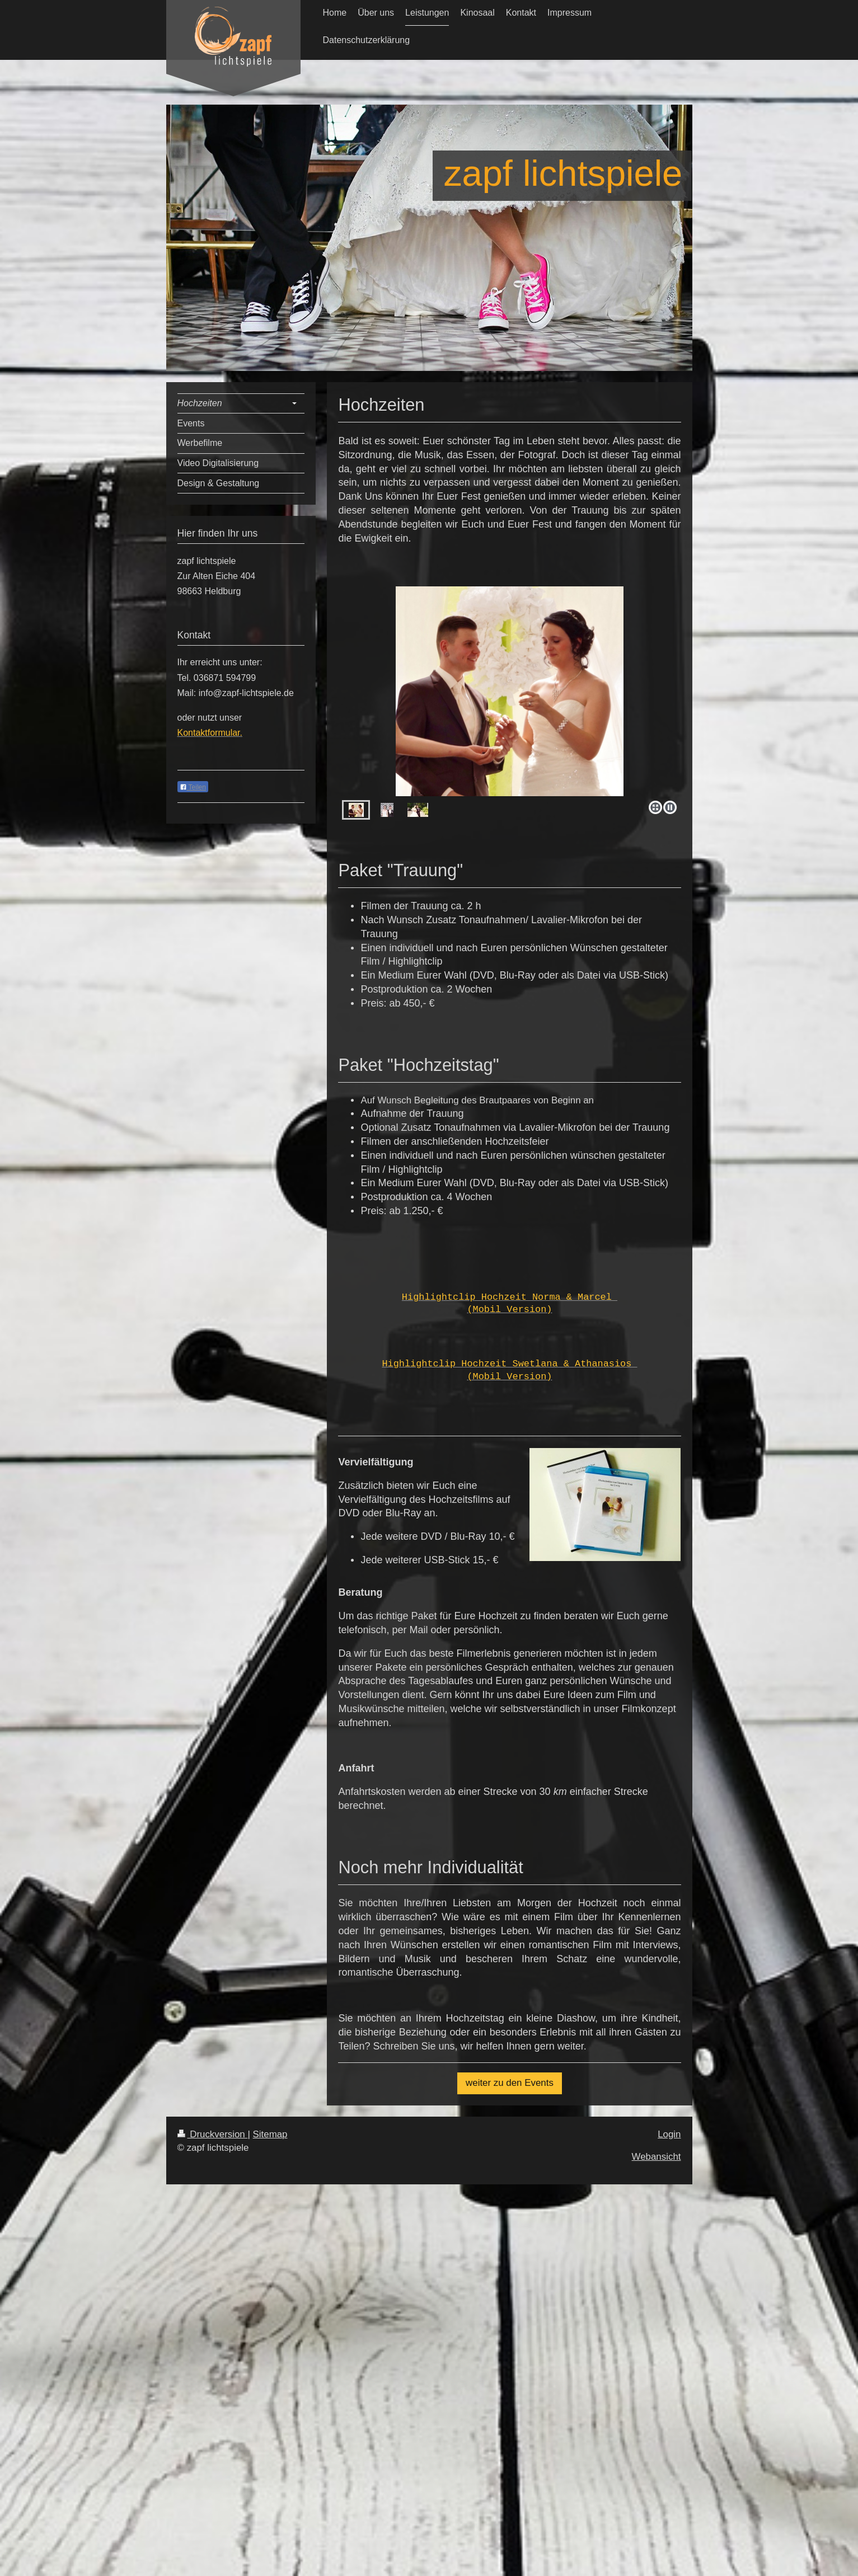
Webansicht (656, 2156)
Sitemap (270, 2134)
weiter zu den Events (510, 2082)
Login (669, 2134)
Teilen (193, 787)
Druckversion (212, 2134)
